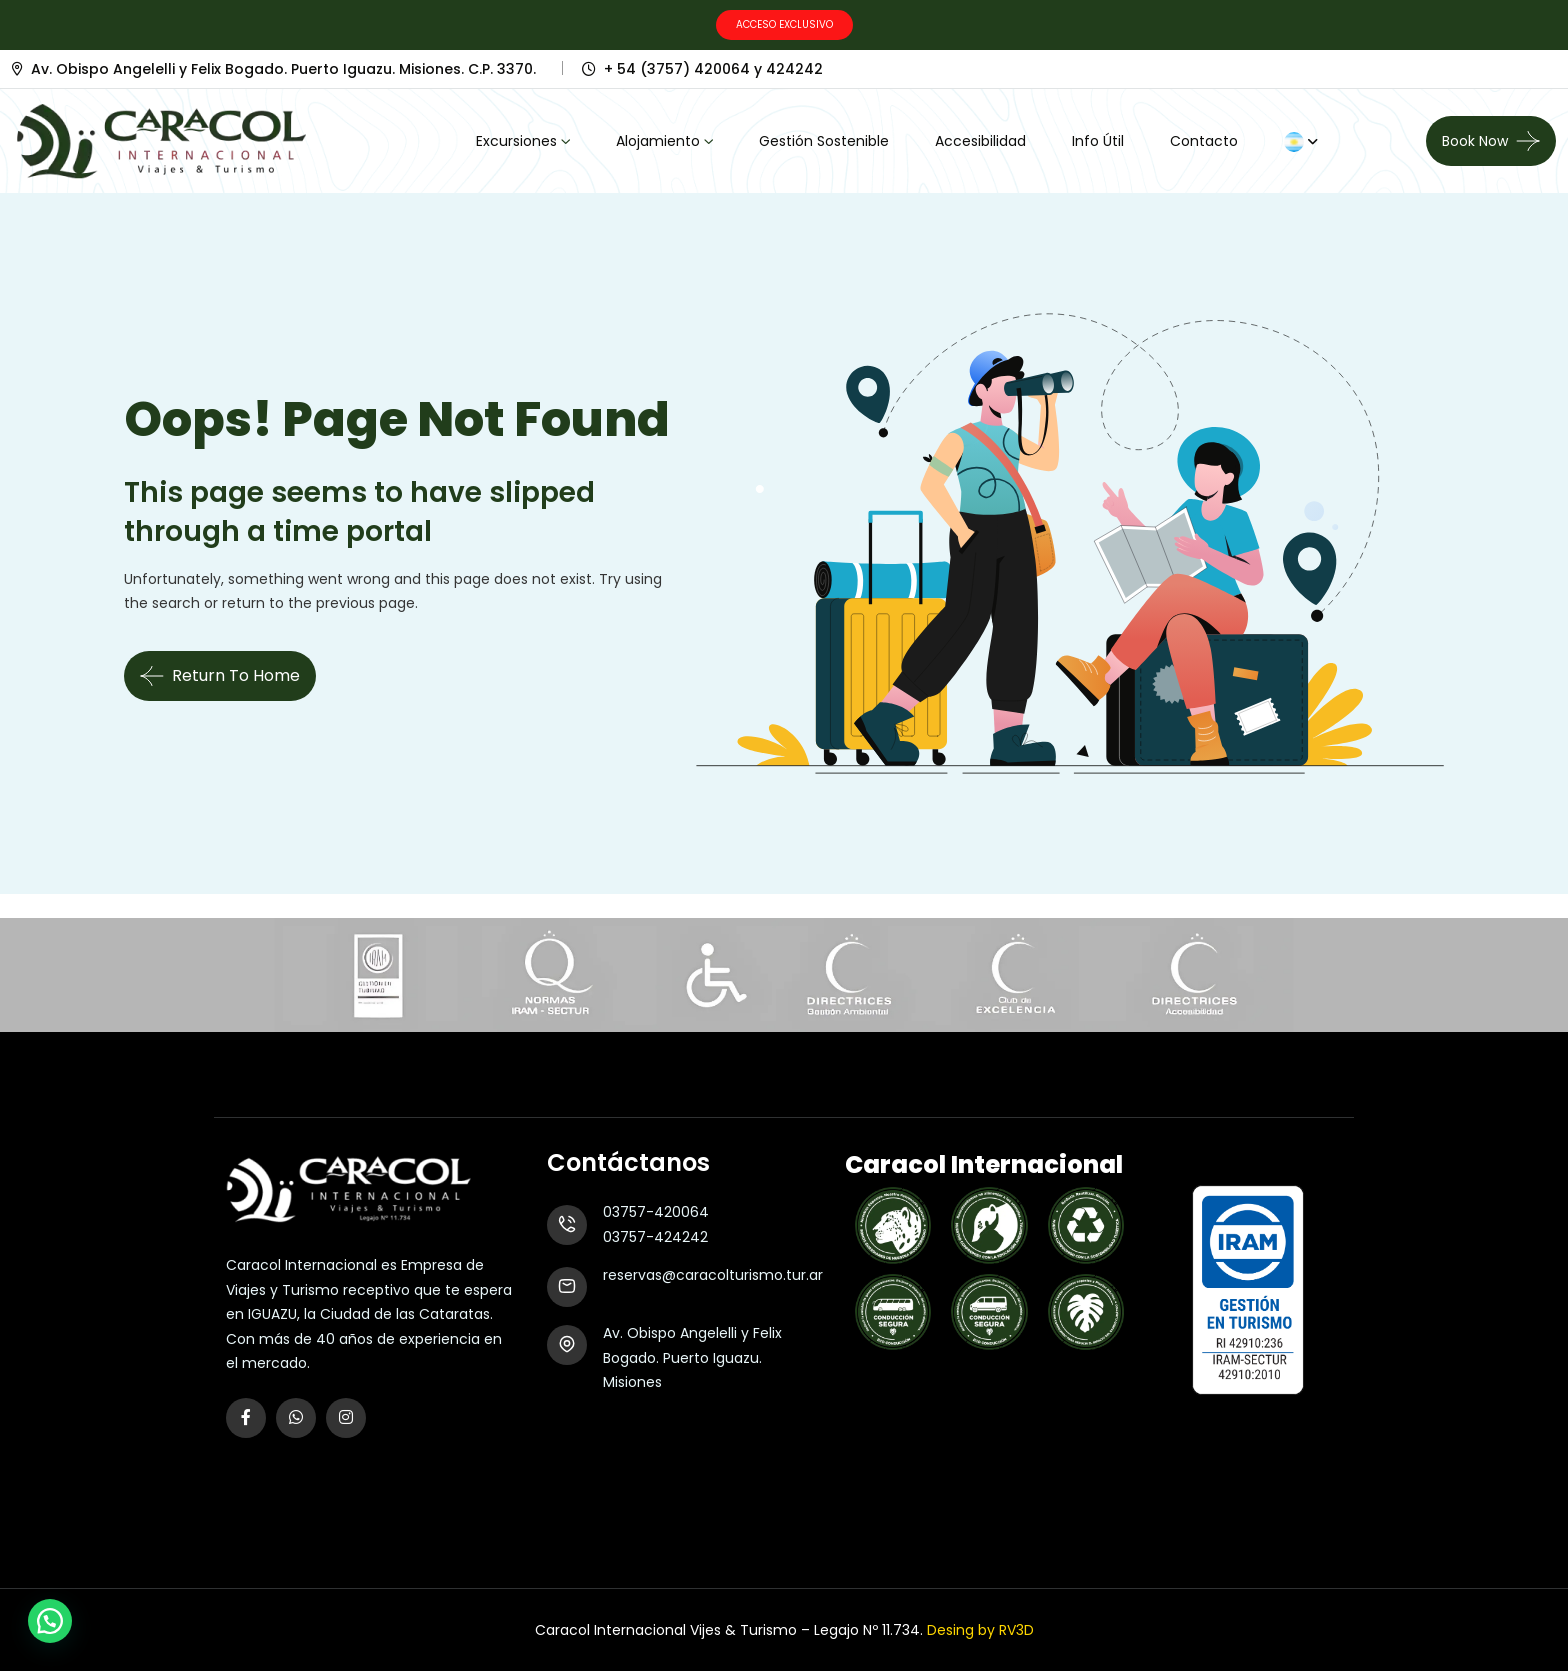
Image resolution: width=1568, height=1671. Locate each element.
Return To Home (220, 676)
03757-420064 (656, 1212)
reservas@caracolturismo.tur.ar (713, 1275)
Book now (1475, 141)
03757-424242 (655, 1237)
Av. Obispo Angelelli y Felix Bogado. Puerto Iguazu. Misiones (692, 1357)
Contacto (1204, 141)
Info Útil (1098, 141)
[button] (50, 1621)
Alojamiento (658, 141)
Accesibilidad (980, 141)
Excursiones (516, 141)
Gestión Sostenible (824, 141)
